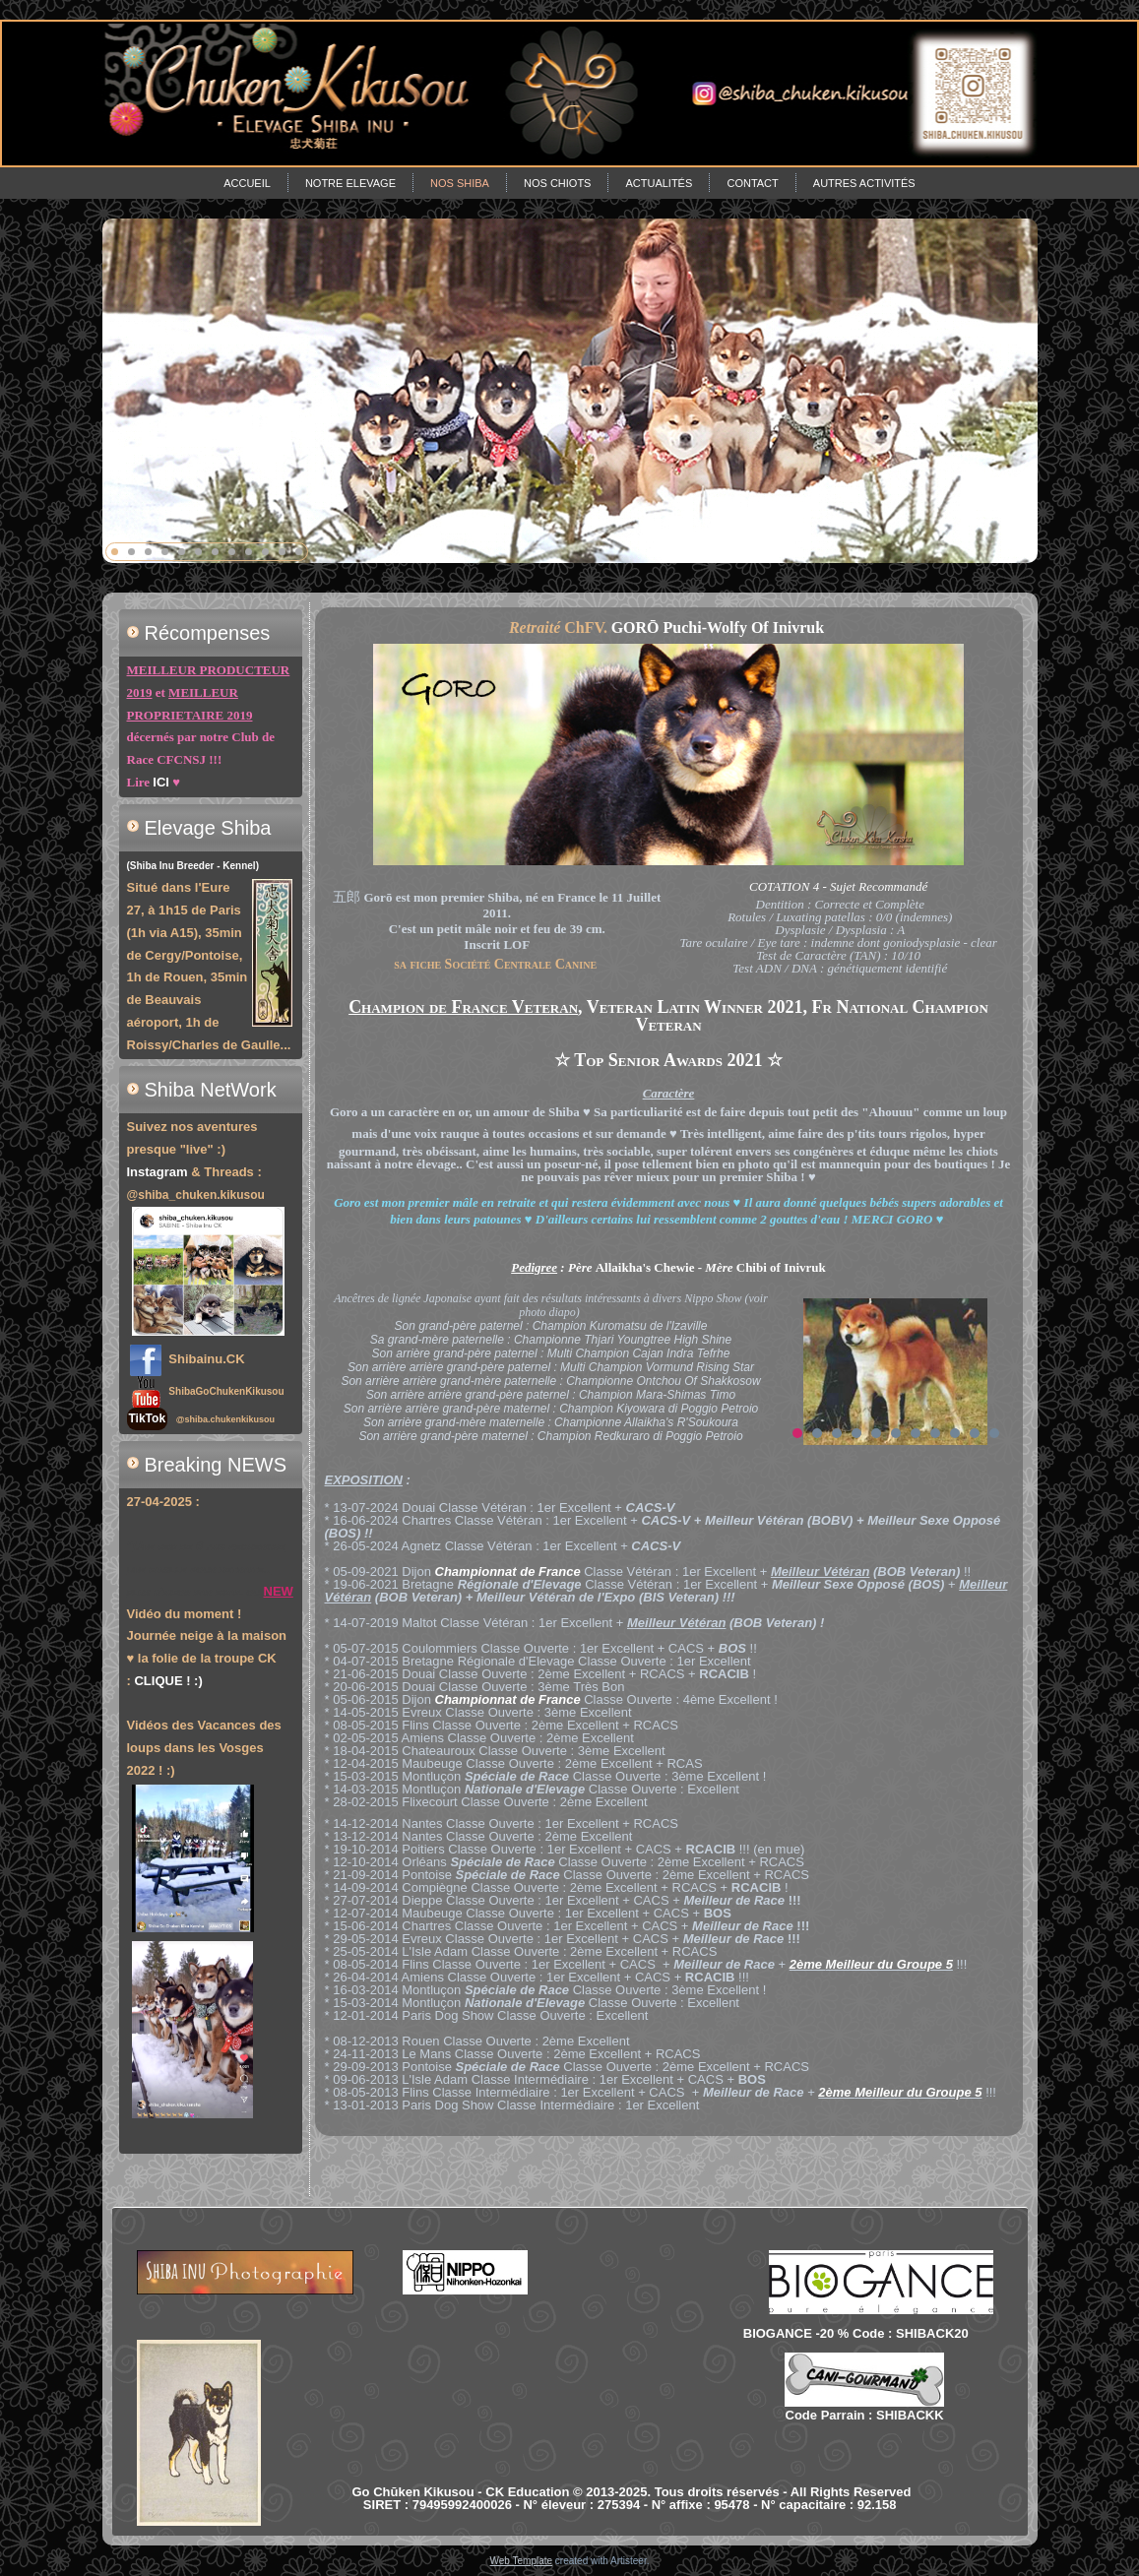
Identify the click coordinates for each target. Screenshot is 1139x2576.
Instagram (157, 1171)
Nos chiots (557, 183)
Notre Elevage (350, 183)
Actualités (658, 183)
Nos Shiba (459, 183)
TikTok (147, 1418)
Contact (752, 183)
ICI (161, 782)
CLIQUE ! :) (168, 1680)
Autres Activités (864, 183)
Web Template (521, 2560)
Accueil (247, 183)
